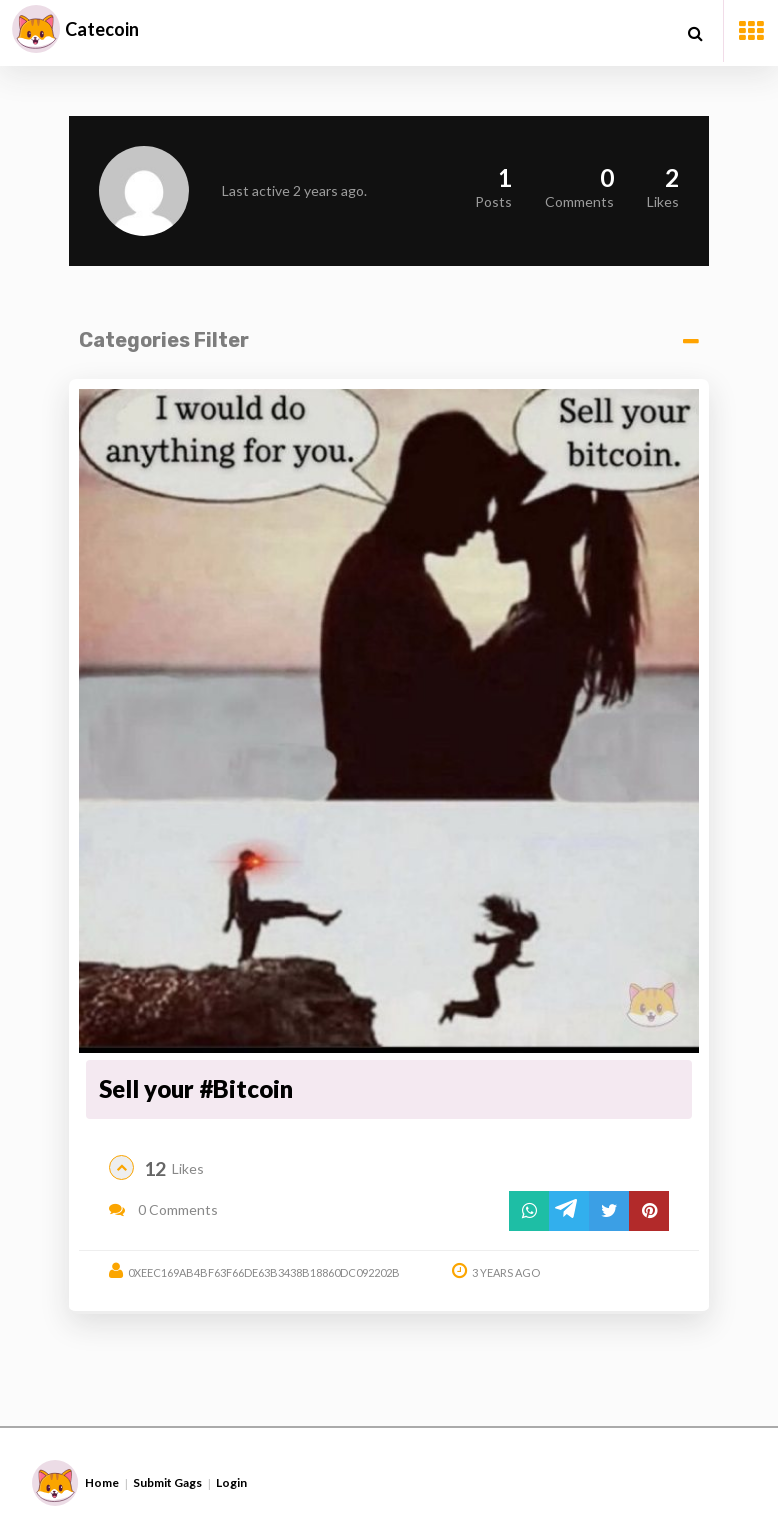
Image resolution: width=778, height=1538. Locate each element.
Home (102, 1482)
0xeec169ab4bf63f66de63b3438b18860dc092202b (264, 1272)
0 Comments (163, 1209)
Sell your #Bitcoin (196, 1088)
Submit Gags (167, 1482)
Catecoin (102, 29)
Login (231, 1482)
